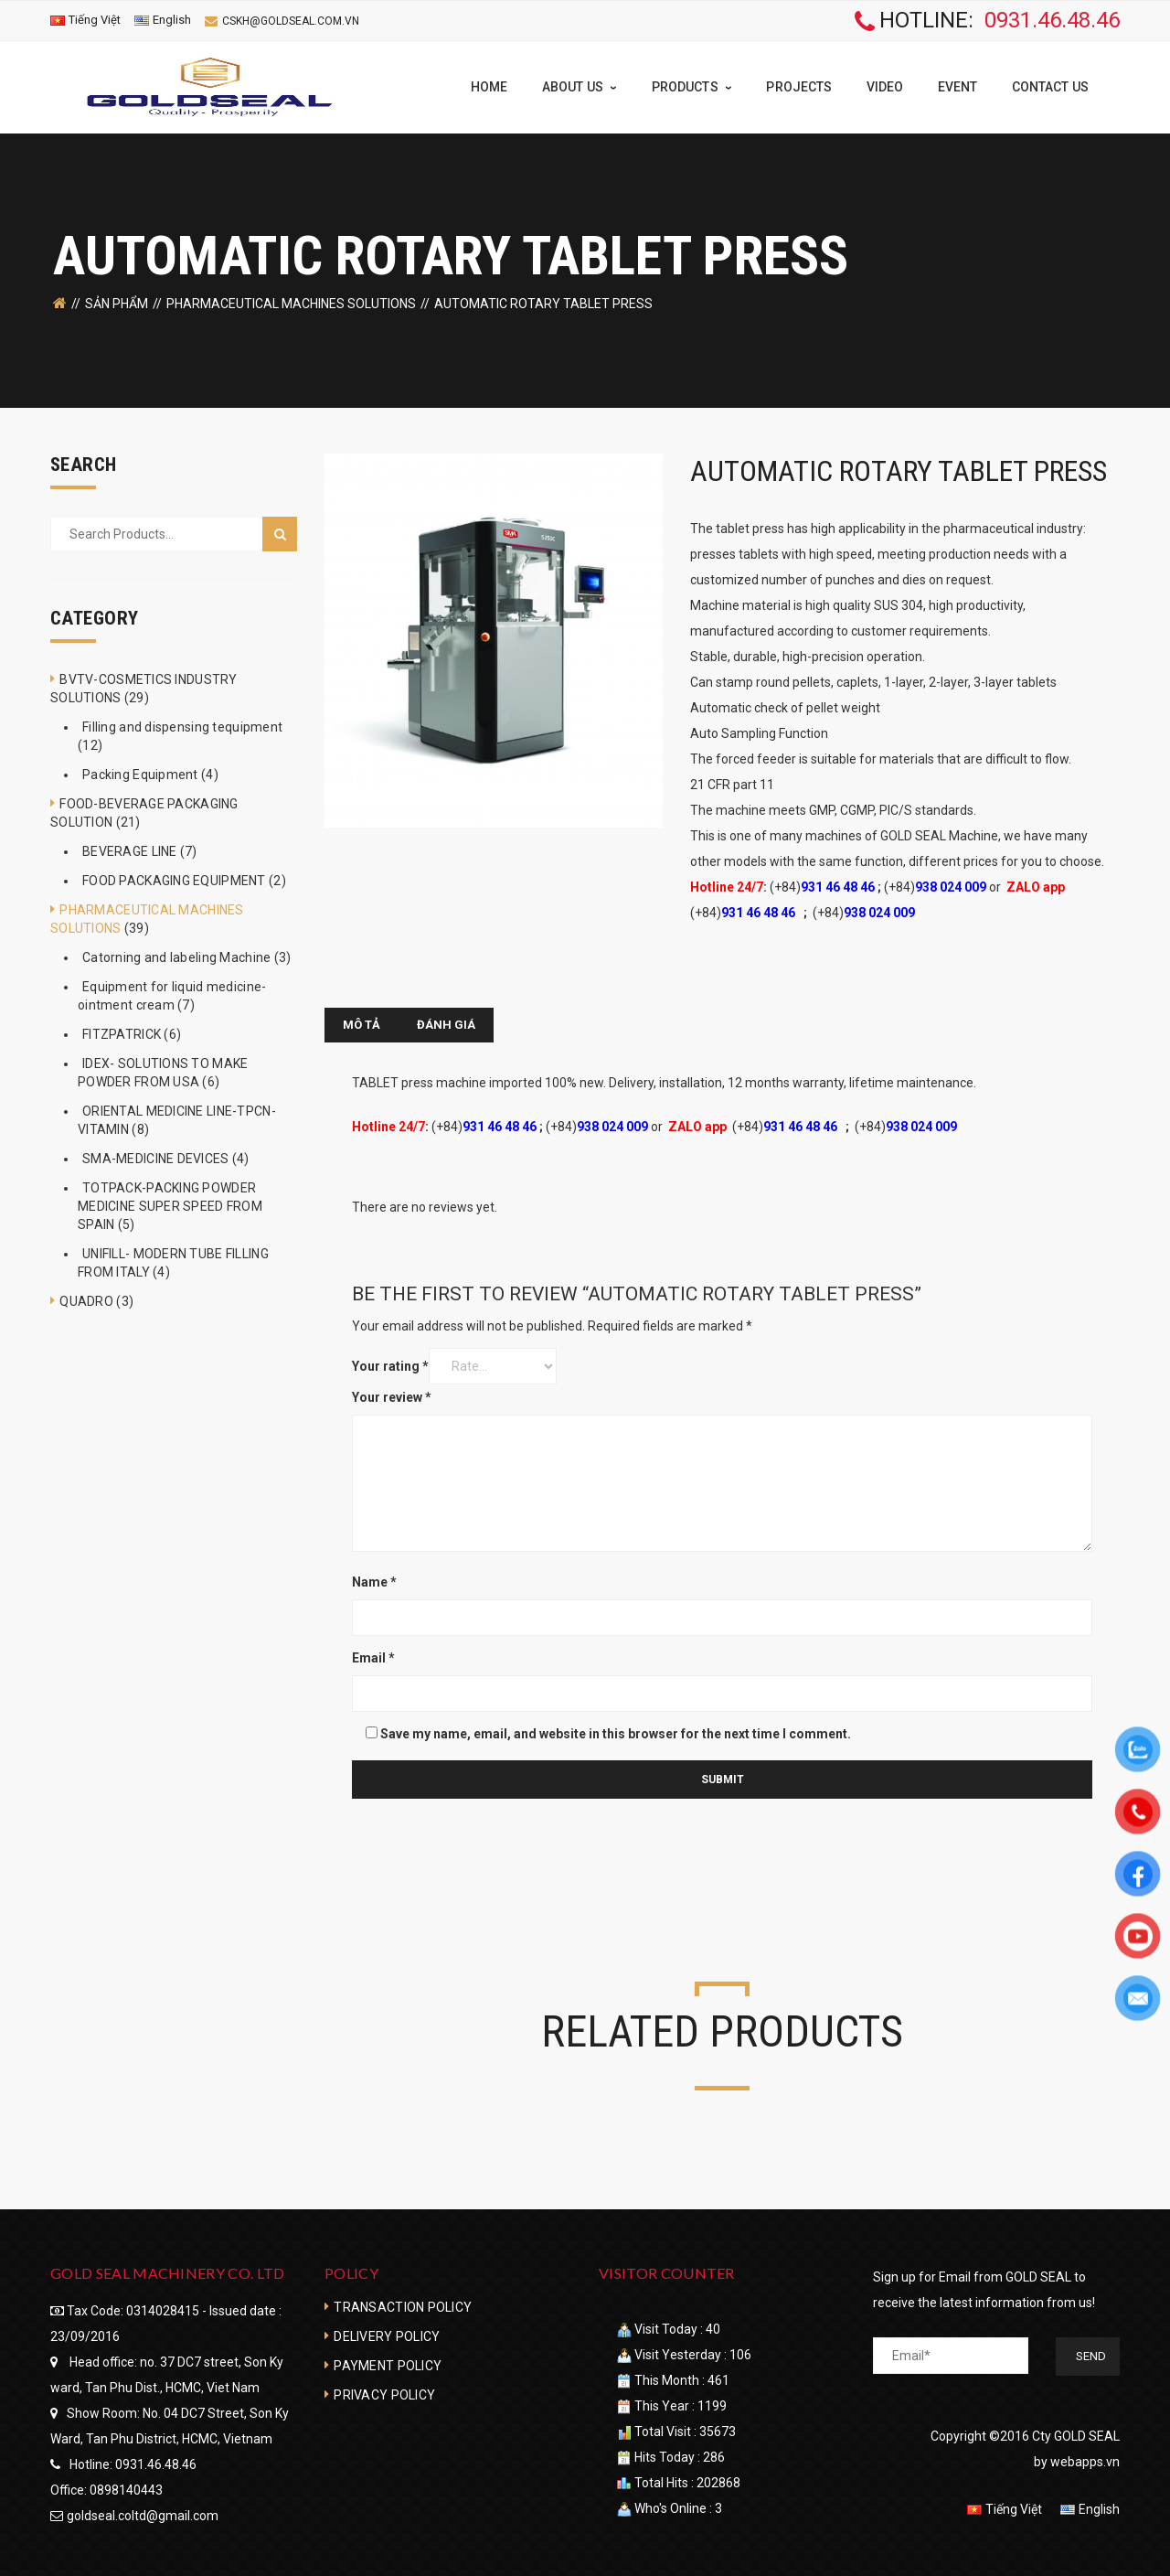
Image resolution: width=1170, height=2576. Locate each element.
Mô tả (361, 1024)
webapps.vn (1085, 2460)
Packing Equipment (140, 773)
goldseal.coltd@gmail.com (142, 2514)
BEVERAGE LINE (129, 850)
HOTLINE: (987, 21)
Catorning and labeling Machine (176, 956)
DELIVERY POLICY (387, 2335)
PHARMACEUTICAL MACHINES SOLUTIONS (291, 302)
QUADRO (86, 1300)
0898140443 (126, 2489)
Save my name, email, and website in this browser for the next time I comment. (615, 1733)
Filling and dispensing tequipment (182, 726)
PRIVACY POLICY (384, 2394)
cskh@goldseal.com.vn (290, 21)
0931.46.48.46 (156, 2463)
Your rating (390, 1365)
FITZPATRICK (121, 1033)
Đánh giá (446, 1024)
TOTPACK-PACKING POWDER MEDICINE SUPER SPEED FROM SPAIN (170, 1205)
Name (374, 1581)
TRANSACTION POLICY (403, 2306)
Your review (391, 1396)
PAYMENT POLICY (387, 2364)
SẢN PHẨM (116, 302)
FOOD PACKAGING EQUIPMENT (174, 879)
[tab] (361, 1024)
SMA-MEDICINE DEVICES (155, 1157)
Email (373, 1657)
